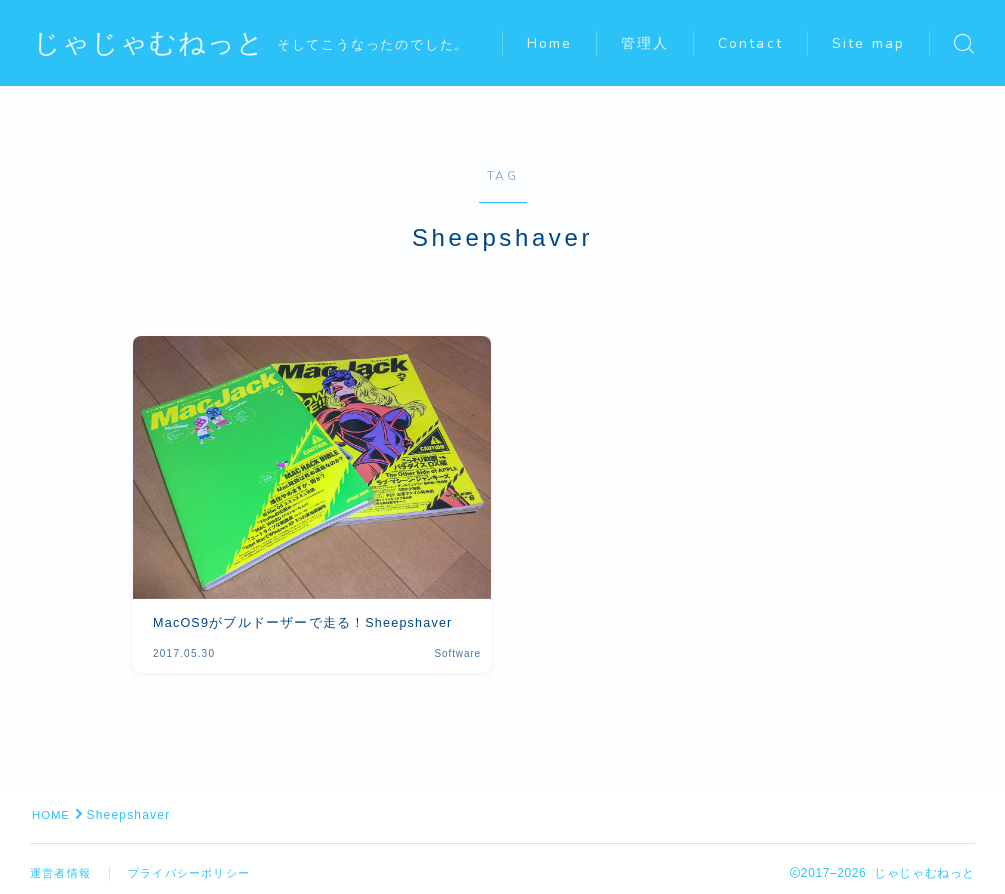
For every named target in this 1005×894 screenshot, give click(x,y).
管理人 (657, 21)
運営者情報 (63, 873)
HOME (52, 815)
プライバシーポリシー (199, 873)
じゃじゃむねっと (153, 43)
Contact (762, 21)
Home (560, 21)
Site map (573, 66)
